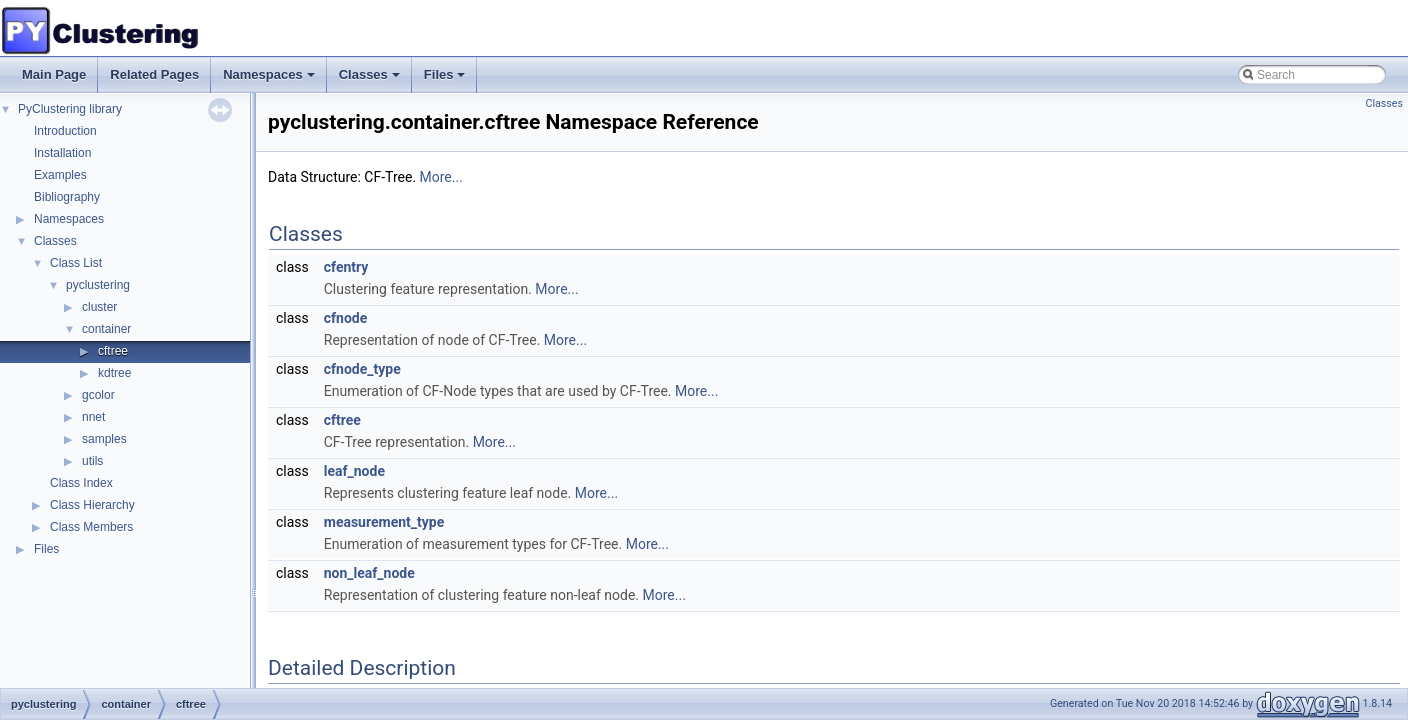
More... (441, 177)
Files (446, 80)
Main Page (54, 74)
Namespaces (270, 80)
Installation (62, 153)
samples (104, 439)
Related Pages (154, 74)
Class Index (81, 483)
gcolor (98, 395)
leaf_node (354, 471)
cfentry (346, 267)
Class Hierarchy (92, 505)
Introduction (65, 131)
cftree (113, 351)
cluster (99, 307)
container (106, 329)
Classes (371, 80)
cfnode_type (362, 369)
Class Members (91, 527)
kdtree (114, 373)
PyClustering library (70, 109)
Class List (76, 263)
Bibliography (67, 197)
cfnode (346, 318)
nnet (93, 417)
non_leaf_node (369, 573)
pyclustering (98, 285)
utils (92, 461)
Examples (60, 175)
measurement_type (384, 522)
